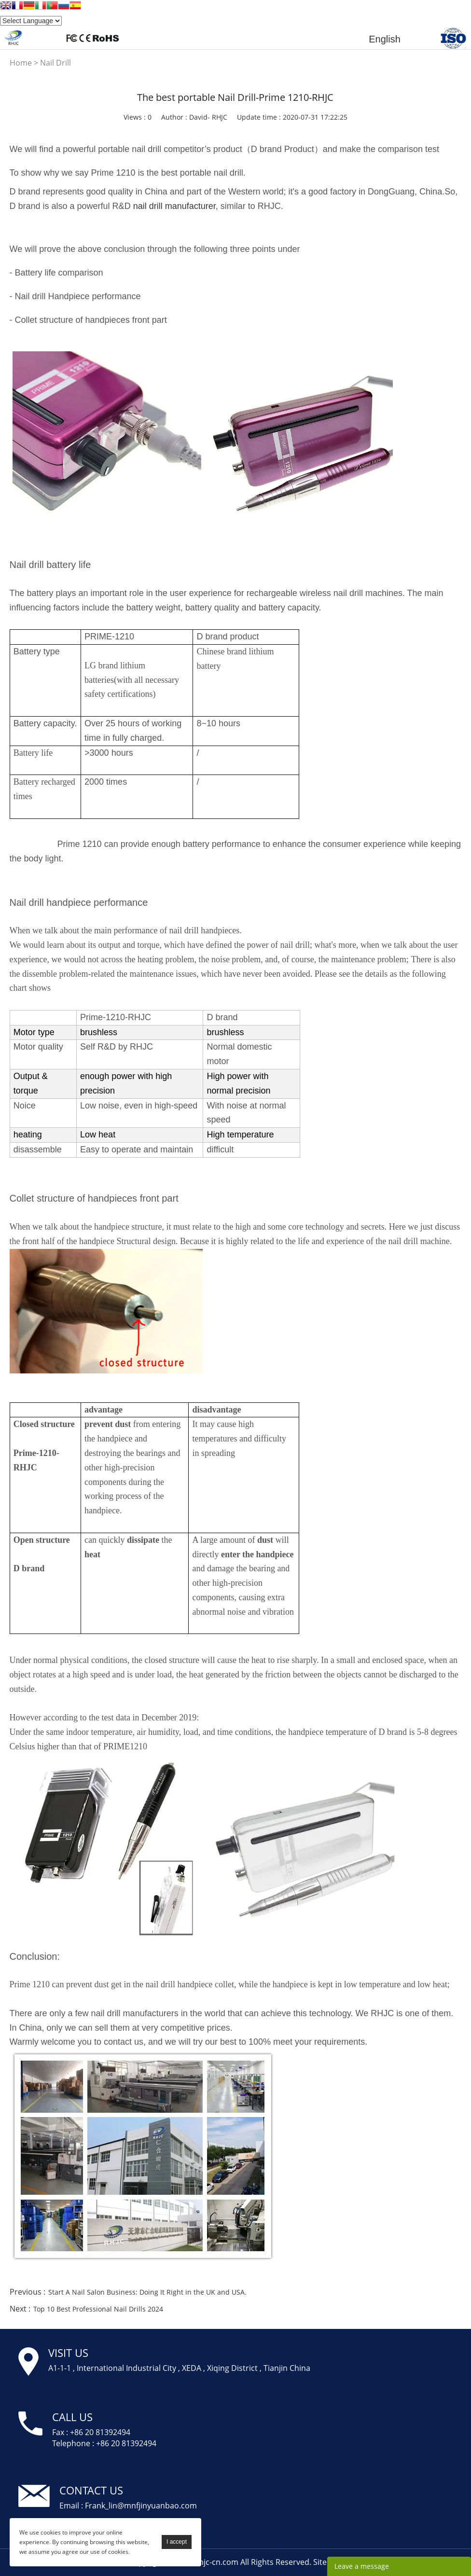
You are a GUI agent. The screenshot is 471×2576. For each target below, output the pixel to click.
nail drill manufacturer (174, 206)
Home (21, 62)
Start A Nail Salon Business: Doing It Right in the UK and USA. (147, 2292)
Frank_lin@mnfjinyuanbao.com (141, 2505)
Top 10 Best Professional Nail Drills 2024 (98, 2308)
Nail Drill (55, 62)
